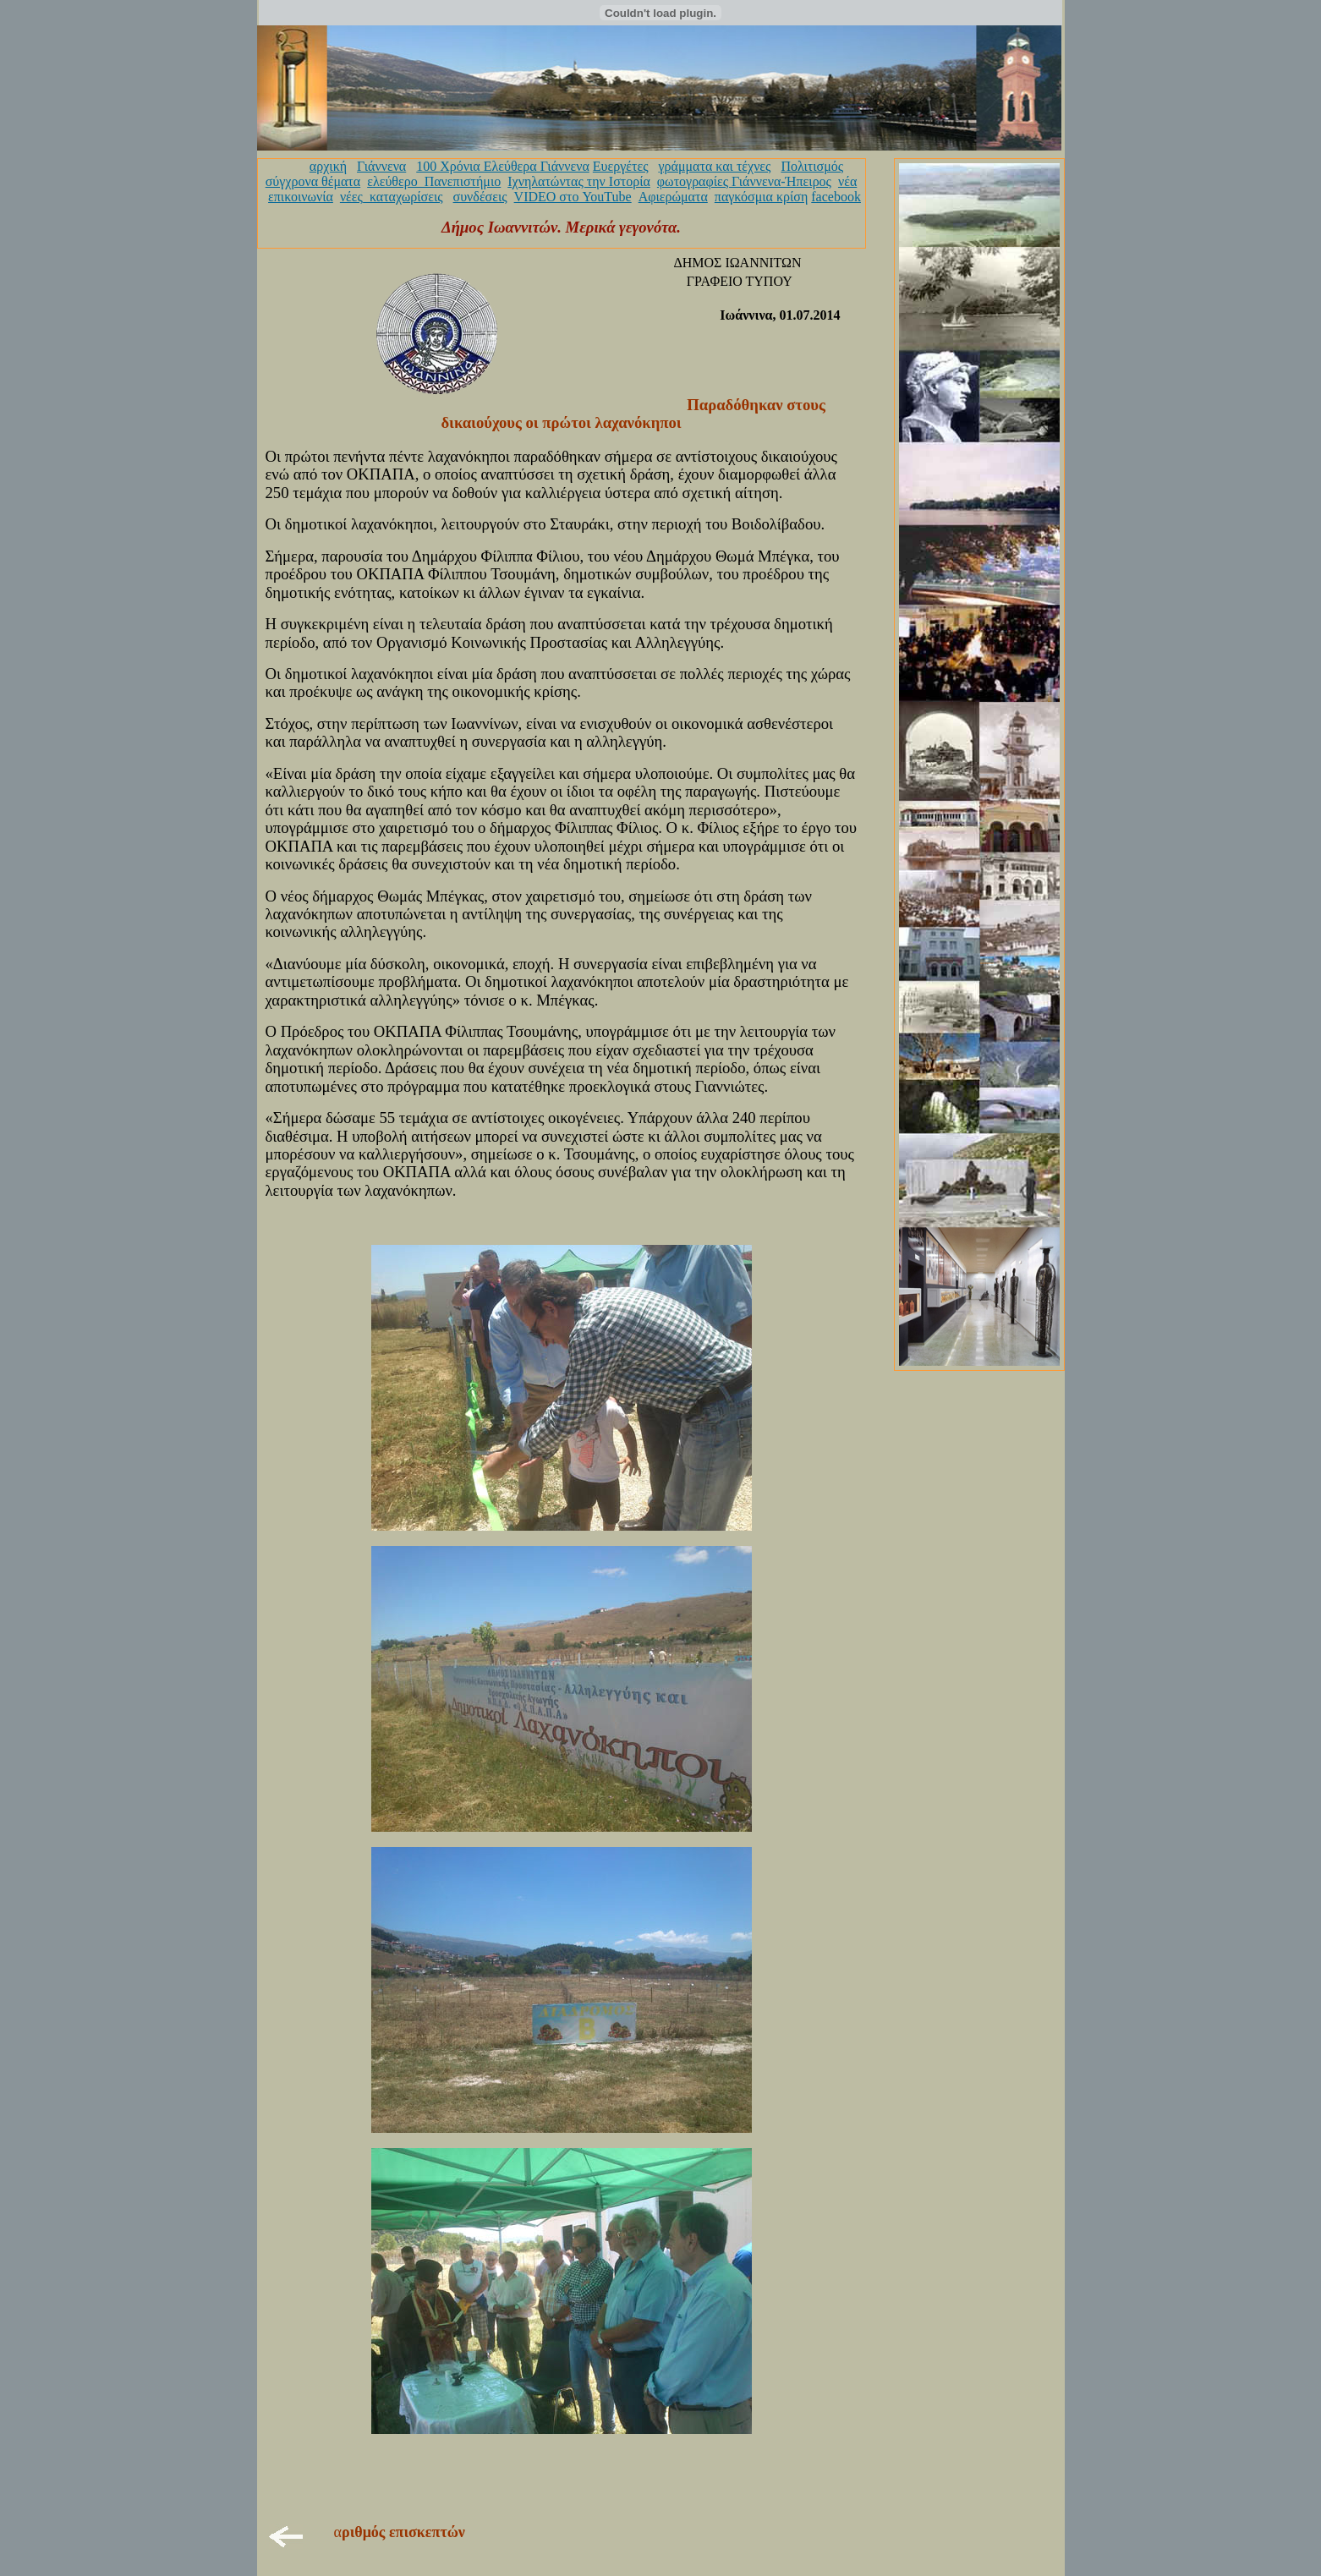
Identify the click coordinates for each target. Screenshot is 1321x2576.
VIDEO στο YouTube (573, 196)
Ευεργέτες (621, 166)
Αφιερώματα (673, 196)
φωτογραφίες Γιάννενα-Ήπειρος (744, 181)
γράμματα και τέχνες (714, 166)
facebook (836, 196)
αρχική (328, 166)
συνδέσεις (480, 196)
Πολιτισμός (812, 166)
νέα (847, 181)
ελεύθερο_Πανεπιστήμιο (434, 181)
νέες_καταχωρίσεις (391, 196)
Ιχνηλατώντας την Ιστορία (578, 181)
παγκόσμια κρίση (761, 196)
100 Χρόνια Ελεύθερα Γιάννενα (502, 166)
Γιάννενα (381, 166)
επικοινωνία (300, 196)
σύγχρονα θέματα (313, 181)
